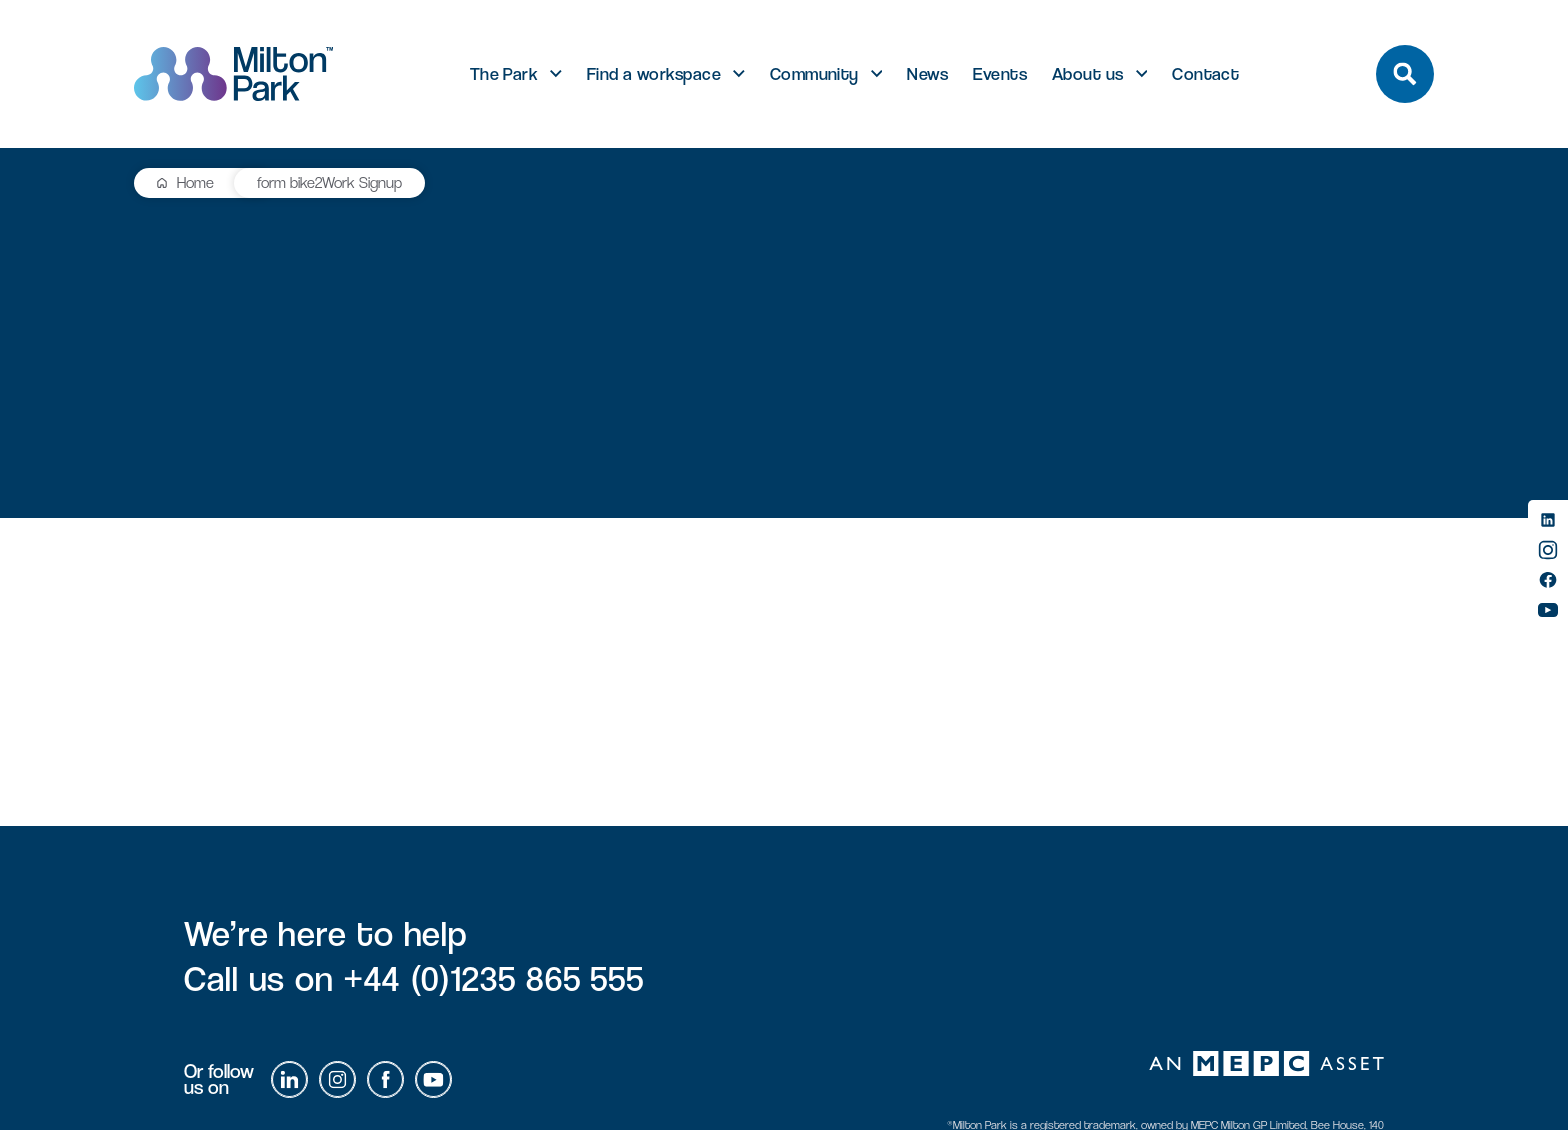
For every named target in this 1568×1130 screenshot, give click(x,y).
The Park (504, 74)
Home (195, 182)
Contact (1205, 74)
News (927, 74)
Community (814, 74)
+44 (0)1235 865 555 (494, 978)
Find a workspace (654, 74)
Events (1000, 74)
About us (1088, 74)
